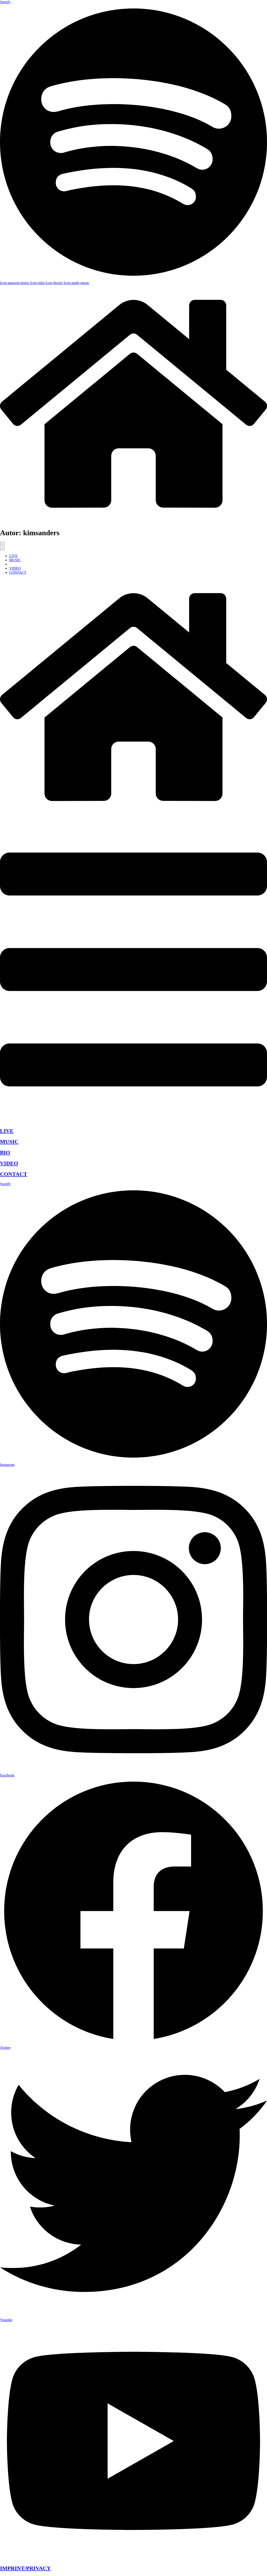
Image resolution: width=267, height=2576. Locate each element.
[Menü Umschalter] (2, 546)
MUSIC (9, 1142)
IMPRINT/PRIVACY (25, 2568)
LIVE (7, 1131)
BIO (5, 1152)
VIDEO (9, 1163)
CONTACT (13, 1174)
